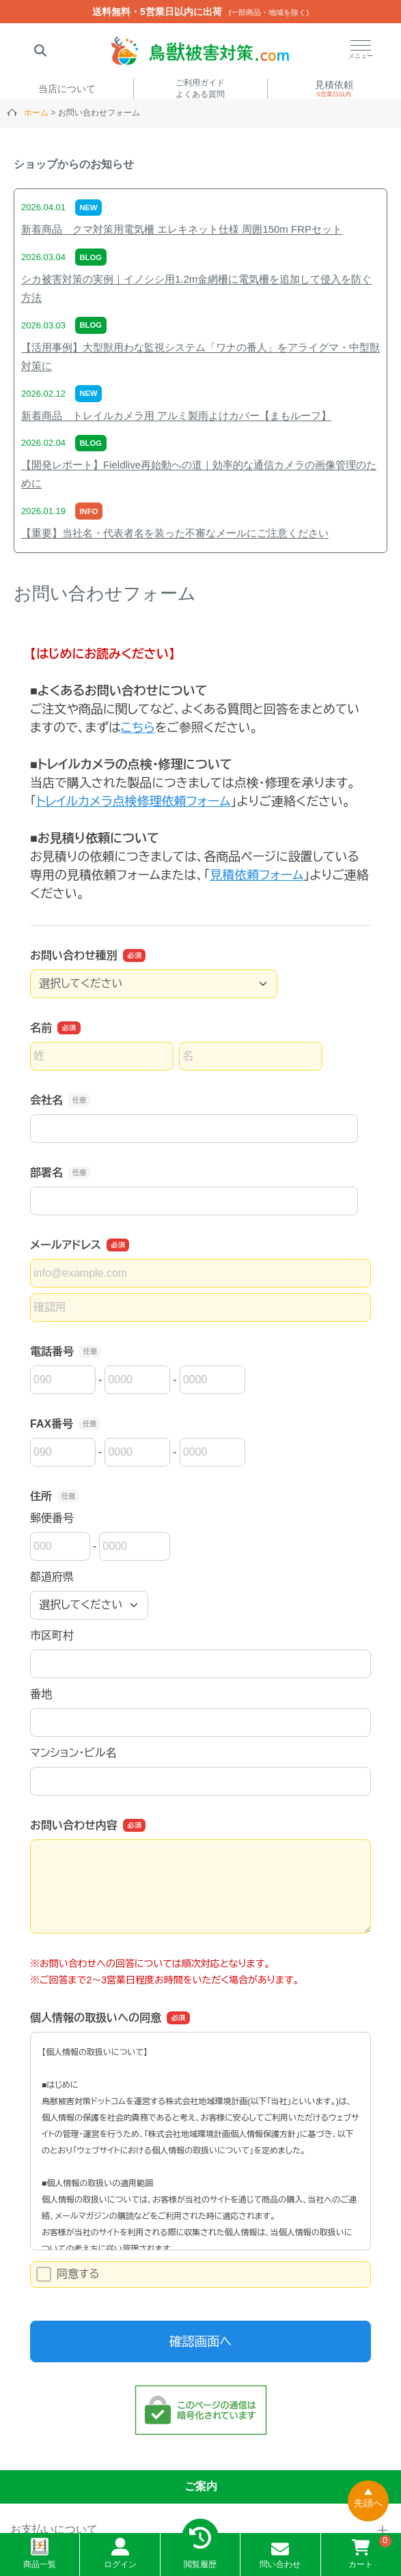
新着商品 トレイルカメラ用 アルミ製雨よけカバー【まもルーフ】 (176, 415)
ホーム (36, 112)
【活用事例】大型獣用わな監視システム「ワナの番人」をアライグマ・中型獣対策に (200, 356)
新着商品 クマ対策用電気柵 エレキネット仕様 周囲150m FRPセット (181, 229)
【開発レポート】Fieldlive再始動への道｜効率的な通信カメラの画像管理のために (198, 474)
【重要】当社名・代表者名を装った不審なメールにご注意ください (175, 533)
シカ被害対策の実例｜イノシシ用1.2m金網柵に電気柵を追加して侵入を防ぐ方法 (196, 288)
